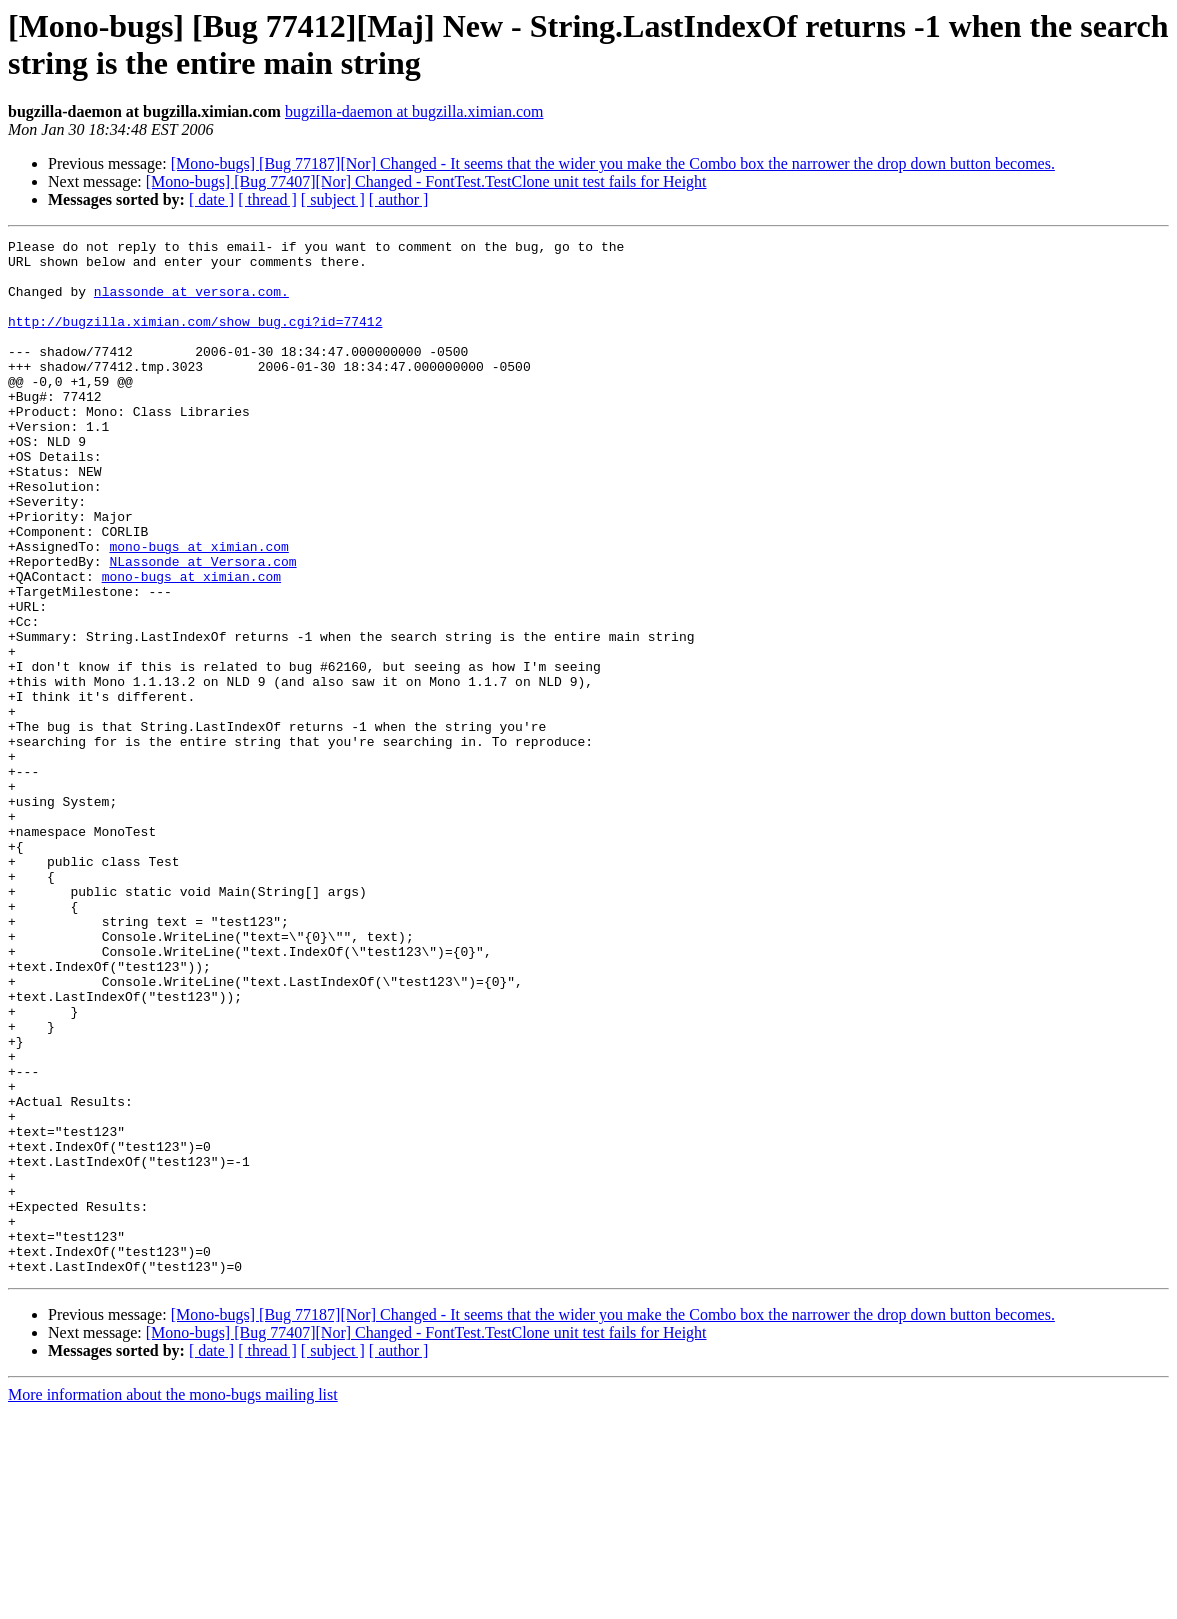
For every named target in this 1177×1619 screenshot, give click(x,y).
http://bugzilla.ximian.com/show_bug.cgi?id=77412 (195, 339)
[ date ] (211, 199)
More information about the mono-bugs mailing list (173, 1601)
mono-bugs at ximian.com (198, 609)
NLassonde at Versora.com (202, 627)
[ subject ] (333, 199)
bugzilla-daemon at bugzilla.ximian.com (414, 111)
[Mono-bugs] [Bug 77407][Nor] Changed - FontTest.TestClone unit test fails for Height (426, 181)
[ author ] (399, 199)
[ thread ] (267, 199)
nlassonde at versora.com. (191, 303)
